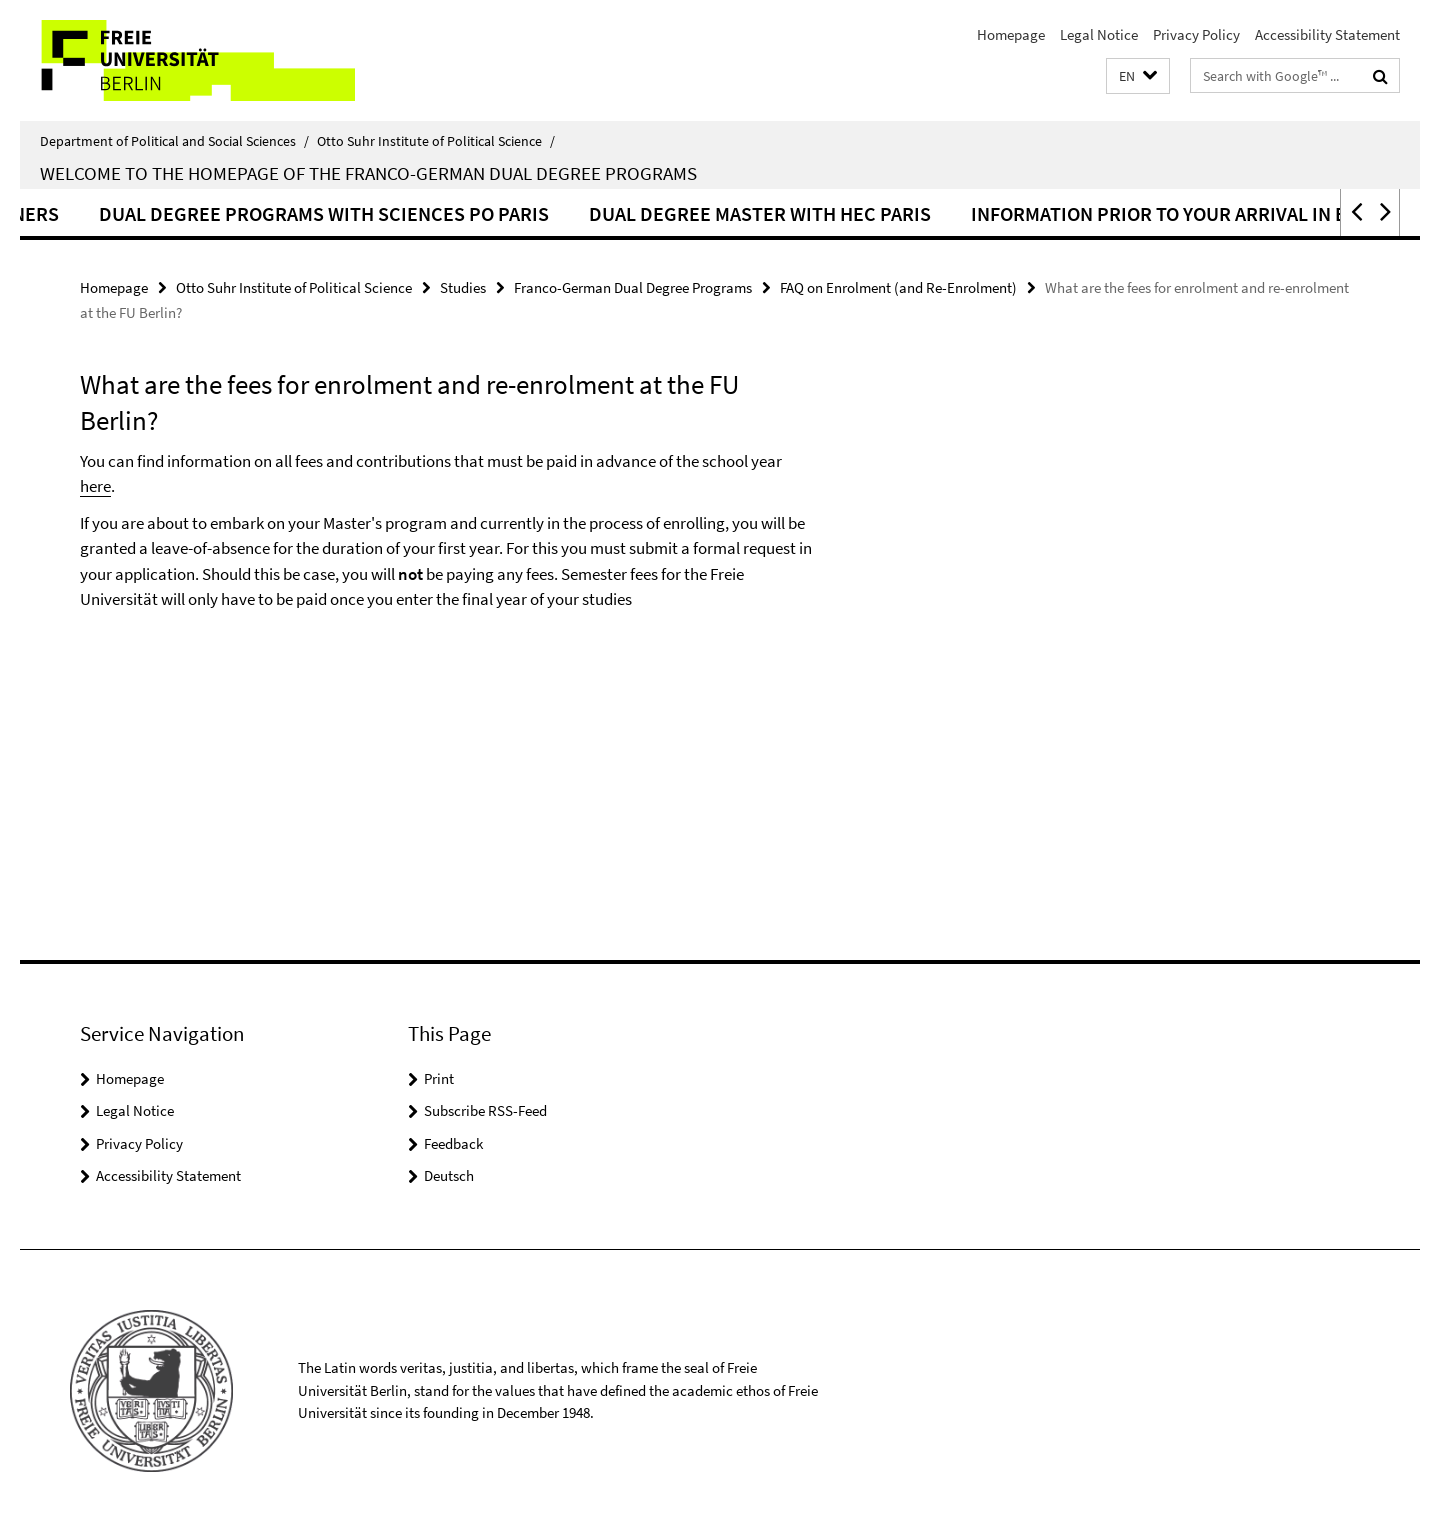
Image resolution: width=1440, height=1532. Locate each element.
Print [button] (439, 1078)
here (95, 486)
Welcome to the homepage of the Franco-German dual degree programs (368, 173)
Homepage (1011, 34)
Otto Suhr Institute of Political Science (436, 141)
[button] (1138, 76)
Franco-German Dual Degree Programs (633, 287)
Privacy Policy (1196, 34)
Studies (463, 287)
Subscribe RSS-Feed (485, 1110)
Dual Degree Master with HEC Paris (832, 213)
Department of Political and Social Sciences (174, 141)
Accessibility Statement (1327, 34)
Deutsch (449, 1175)
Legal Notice (1099, 34)
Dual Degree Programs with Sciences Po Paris (396, 213)
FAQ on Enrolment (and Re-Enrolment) (898, 287)
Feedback (453, 1143)
